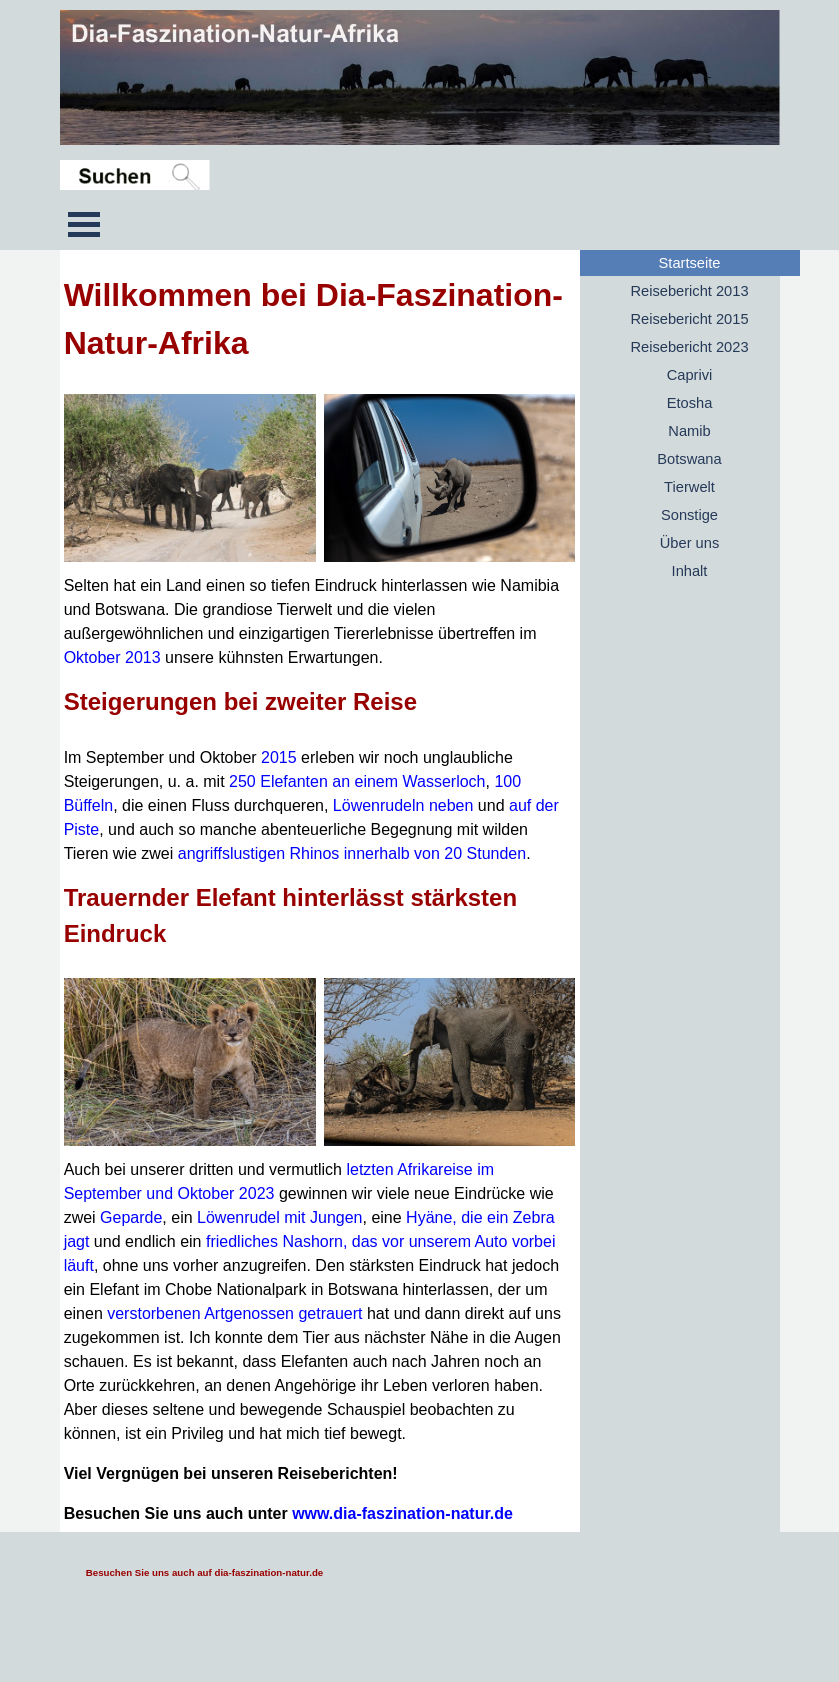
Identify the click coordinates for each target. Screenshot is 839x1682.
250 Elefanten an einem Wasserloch (357, 781)
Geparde (131, 1217)
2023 (257, 1193)
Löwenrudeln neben (403, 805)
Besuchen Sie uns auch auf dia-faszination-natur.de (204, 1572)
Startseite (690, 263)
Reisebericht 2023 (689, 347)
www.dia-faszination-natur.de (402, 1513)
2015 (279, 757)
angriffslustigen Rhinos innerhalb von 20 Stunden (352, 853)
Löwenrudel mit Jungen (279, 1217)
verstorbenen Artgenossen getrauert (237, 1313)
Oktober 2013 (112, 657)
